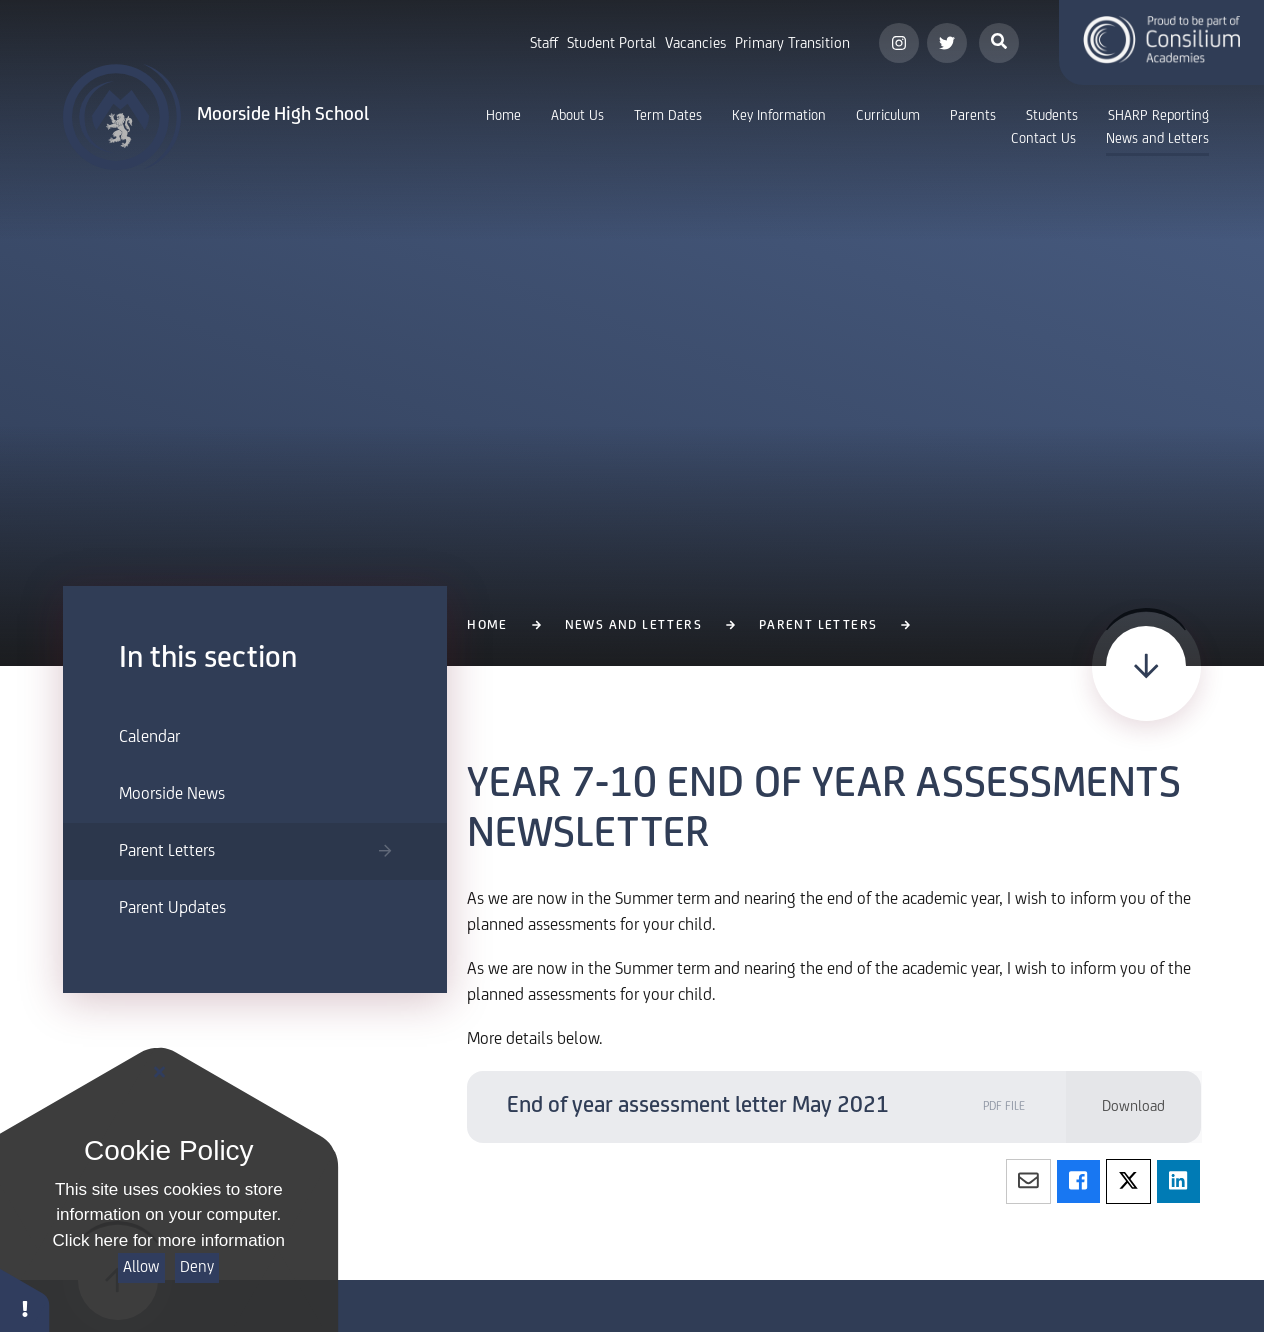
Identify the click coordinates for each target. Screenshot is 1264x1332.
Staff (544, 44)
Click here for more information (169, 1240)
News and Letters (633, 625)
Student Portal (611, 44)
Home (487, 625)
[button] (25, 1299)
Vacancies (695, 44)
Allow (141, 1267)
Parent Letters (818, 625)
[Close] (160, 1073)
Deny (197, 1267)
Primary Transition (792, 44)
